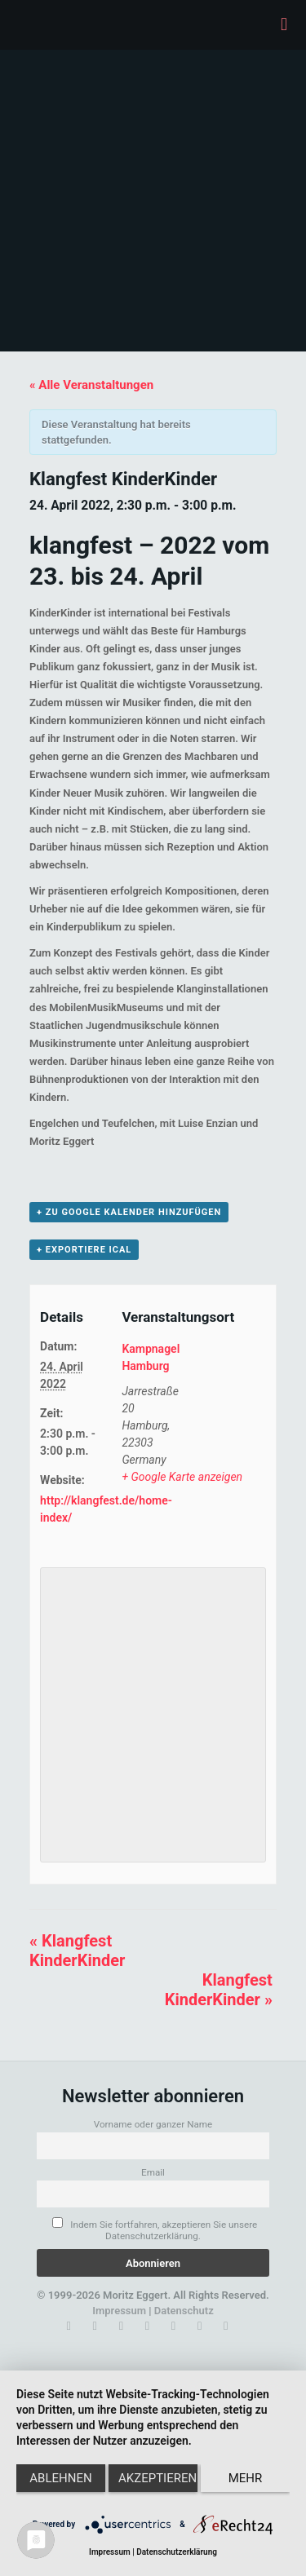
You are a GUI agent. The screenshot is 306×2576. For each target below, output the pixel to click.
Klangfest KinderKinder (77, 1950)
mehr (245, 2478)
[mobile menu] (284, 24)
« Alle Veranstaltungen (91, 385)
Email (153, 2172)
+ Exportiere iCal (84, 1249)
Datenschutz (184, 2310)
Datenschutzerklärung (176, 2551)
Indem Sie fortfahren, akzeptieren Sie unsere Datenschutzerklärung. (154, 2229)
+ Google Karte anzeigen (182, 1476)
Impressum (119, 2310)
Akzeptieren (157, 2478)
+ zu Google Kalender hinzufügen (129, 1212)
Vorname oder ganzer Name (153, 2124)
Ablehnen (60, 2478)
